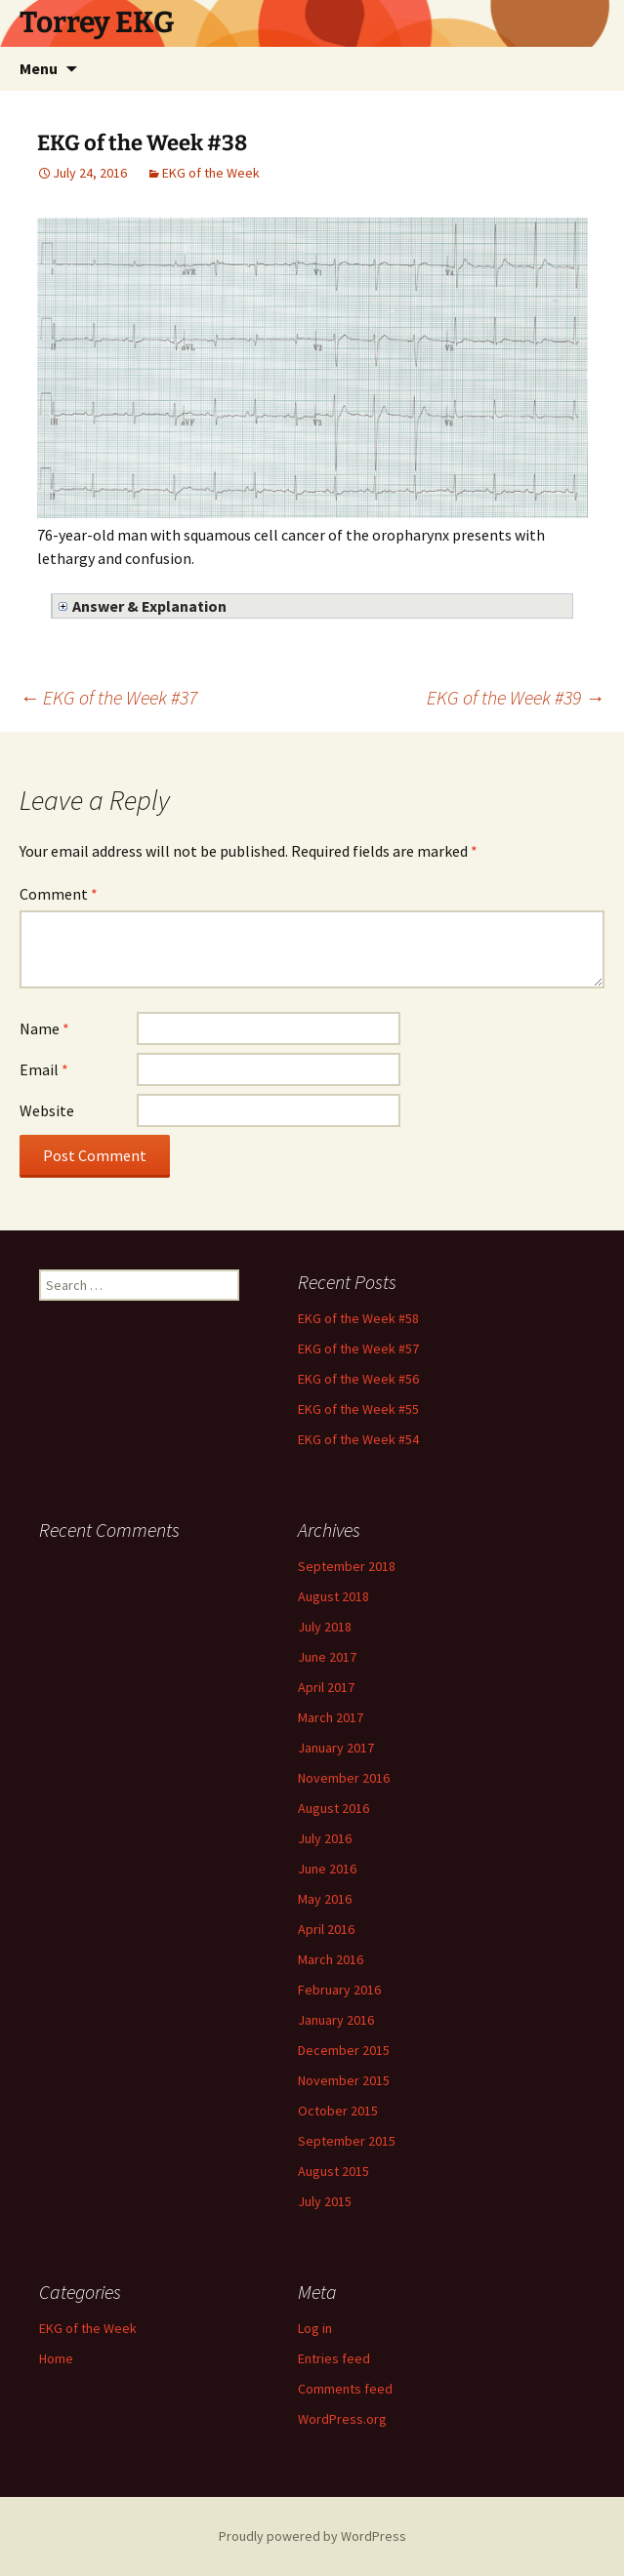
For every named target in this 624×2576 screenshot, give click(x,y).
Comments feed (345, 2388)
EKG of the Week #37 (108, 697)
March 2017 (330, 1717)
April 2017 (326, 1687)
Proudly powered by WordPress (312, 2536)
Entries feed (334, 2358)
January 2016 (336, 2020)
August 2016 (333, 1808)
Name (44, 1028)
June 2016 (327, 1868)
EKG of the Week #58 (358, 1318)
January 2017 (336, 1747)
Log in (315, 2328)
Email (44, 1069)
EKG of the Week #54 (358, 1439)
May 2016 (325, 1899)
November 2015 (344, 2080)
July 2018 (325, 1626)
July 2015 (325, 2201)
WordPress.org (342, 2419)
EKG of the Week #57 (358, 1348)
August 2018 (333, 1596)
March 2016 (330, 1959)
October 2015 (338, 2110)
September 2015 (346, 2141)
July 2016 (325, 1838)
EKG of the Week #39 (515, 697)
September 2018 (346, 1566)
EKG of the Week (211, 172)
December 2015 (344, 2050)
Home (56, 2358)
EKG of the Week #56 (358, 1379)
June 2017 (327, 1657)
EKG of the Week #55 (358, 1409)
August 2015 (333, 2171)
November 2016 (344, 1778)
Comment (59, 894)
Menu (39, 68)
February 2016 (339, 1989)
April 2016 (326, 1929)
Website (47, 1110)
